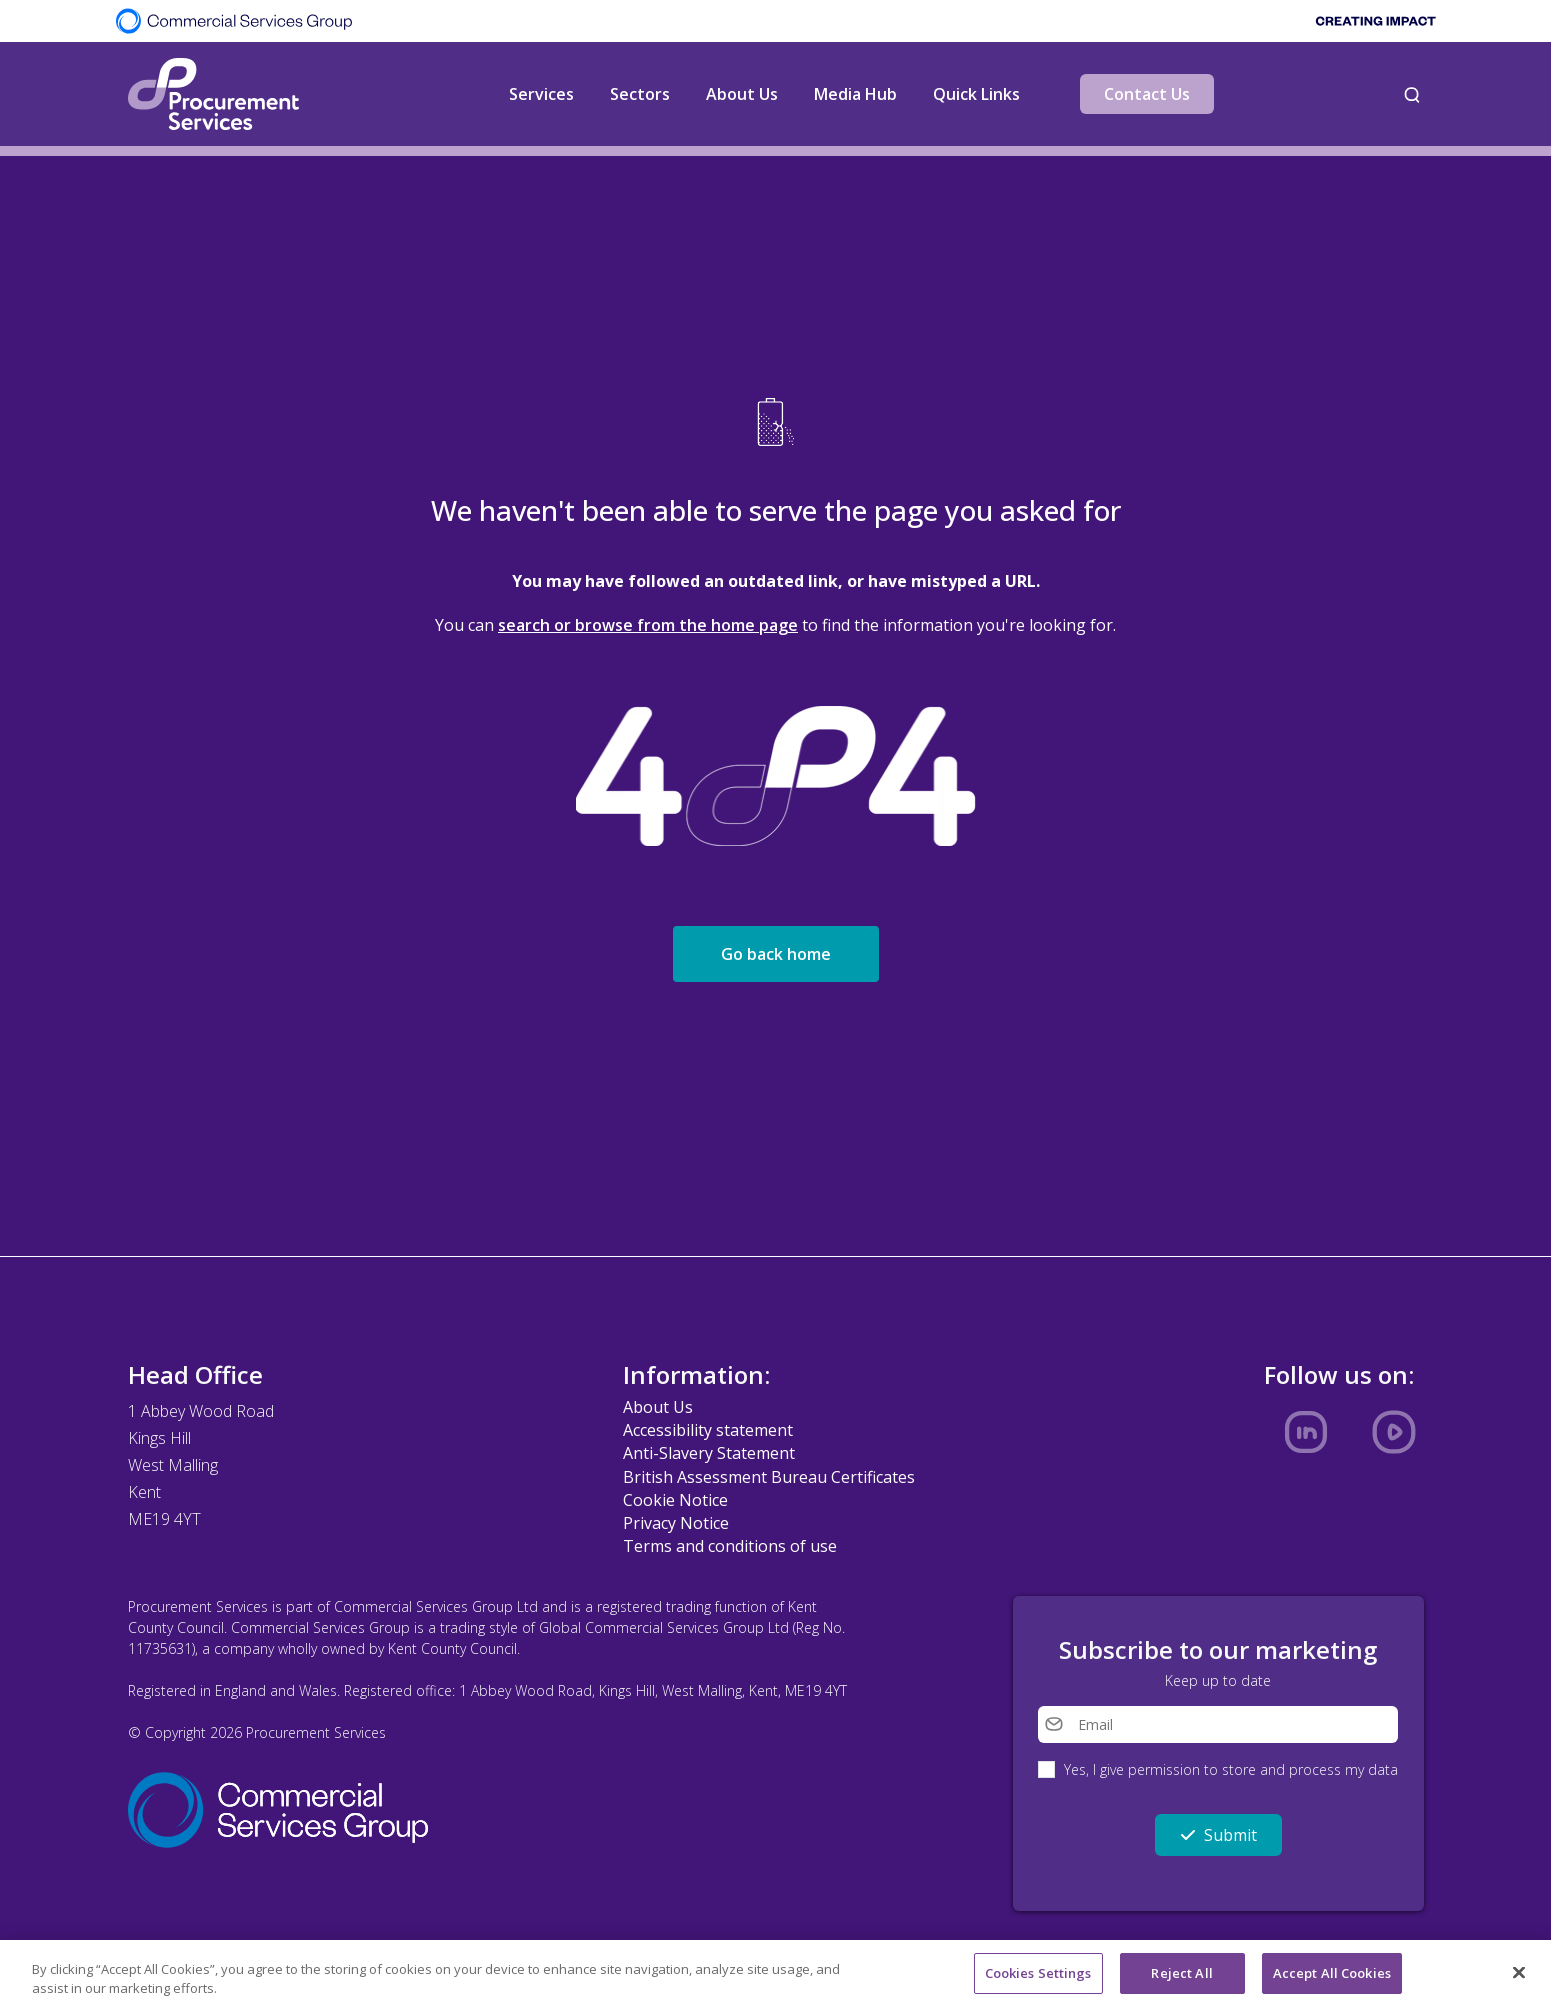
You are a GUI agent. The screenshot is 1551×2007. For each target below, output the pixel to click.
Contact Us (1147, 94)
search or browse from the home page (648, 625)
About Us (658, 1407)
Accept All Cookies (1332, 1979)
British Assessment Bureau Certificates (769, 1477)
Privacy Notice (676, 1523)
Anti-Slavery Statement (709, 1453)
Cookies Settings (1038, 1979)
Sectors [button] (640, 94)
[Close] (1519, 1978)
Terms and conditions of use (730, 1546)
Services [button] (541, 94)
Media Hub (855, 94)
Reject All (1181, 1979)
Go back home (776, 954)
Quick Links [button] (976, 94)
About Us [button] (742, 94)
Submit (1218, 1835)
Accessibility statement (708, 1430)
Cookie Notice (675, 1500)
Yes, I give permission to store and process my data (1231, 1769)
